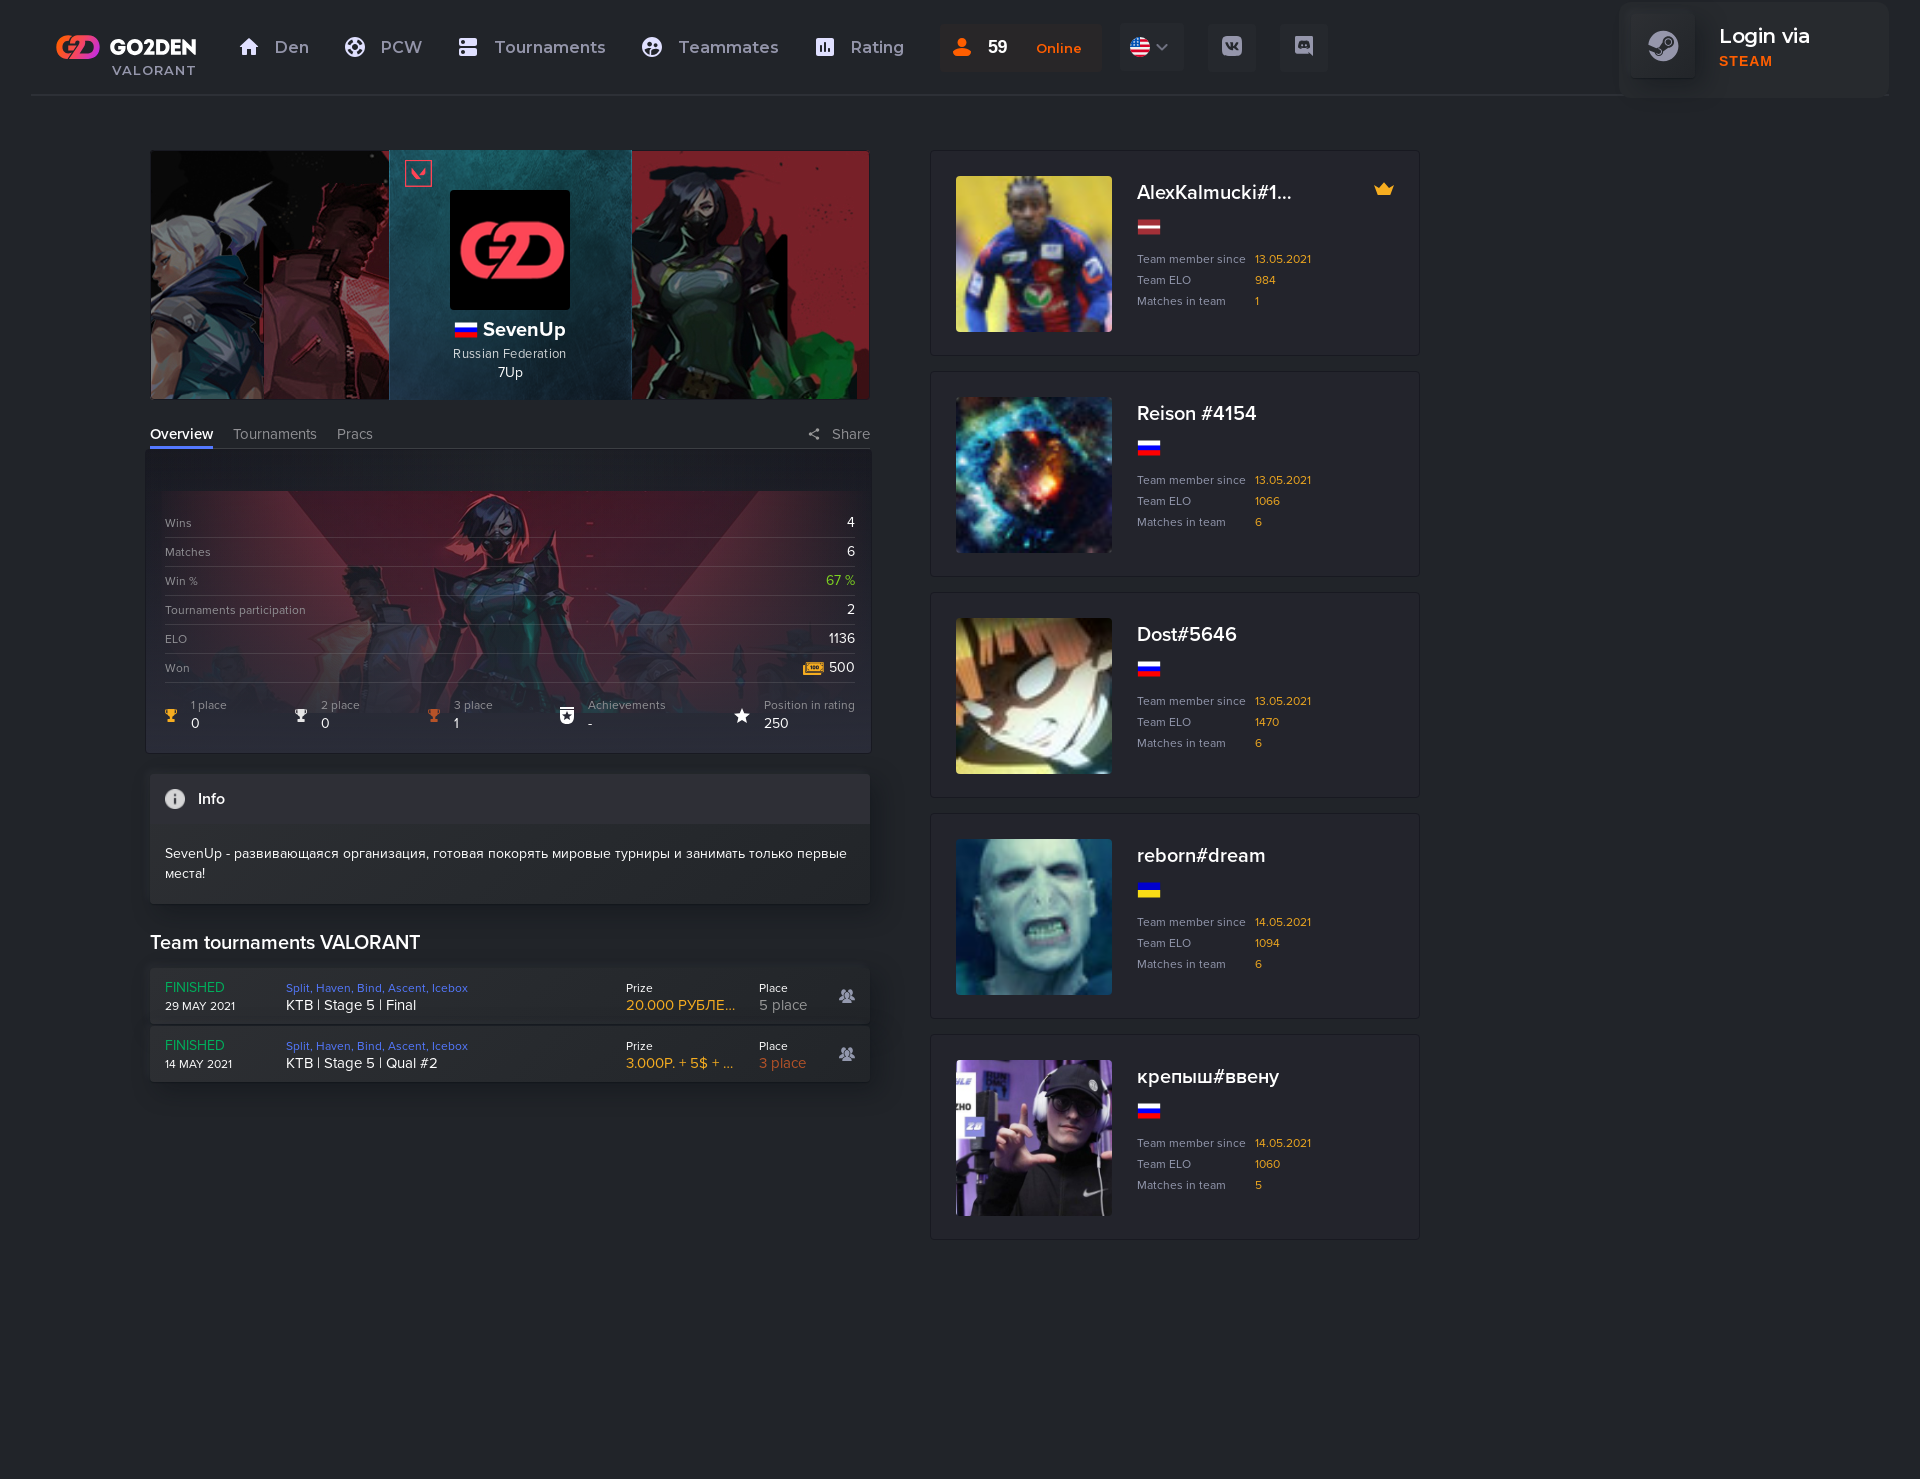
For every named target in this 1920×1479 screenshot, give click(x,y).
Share (851, 434)
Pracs (355, 434)
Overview (181, 434)
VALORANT (154, 70)
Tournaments (275, 434)
